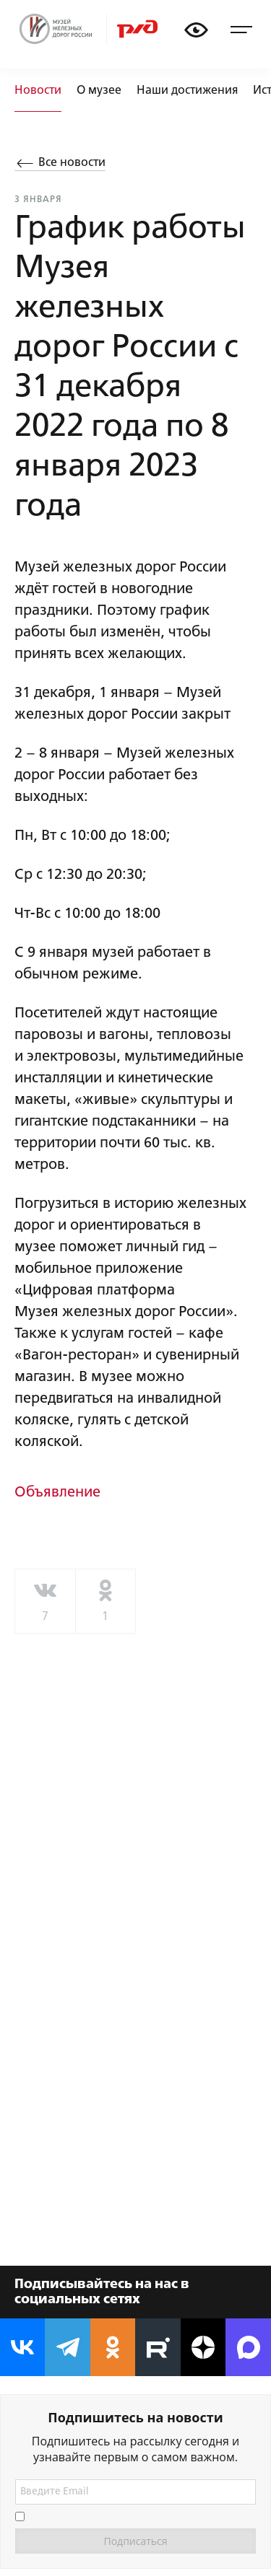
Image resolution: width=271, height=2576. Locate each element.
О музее (99, 91)
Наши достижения (187, 91)
